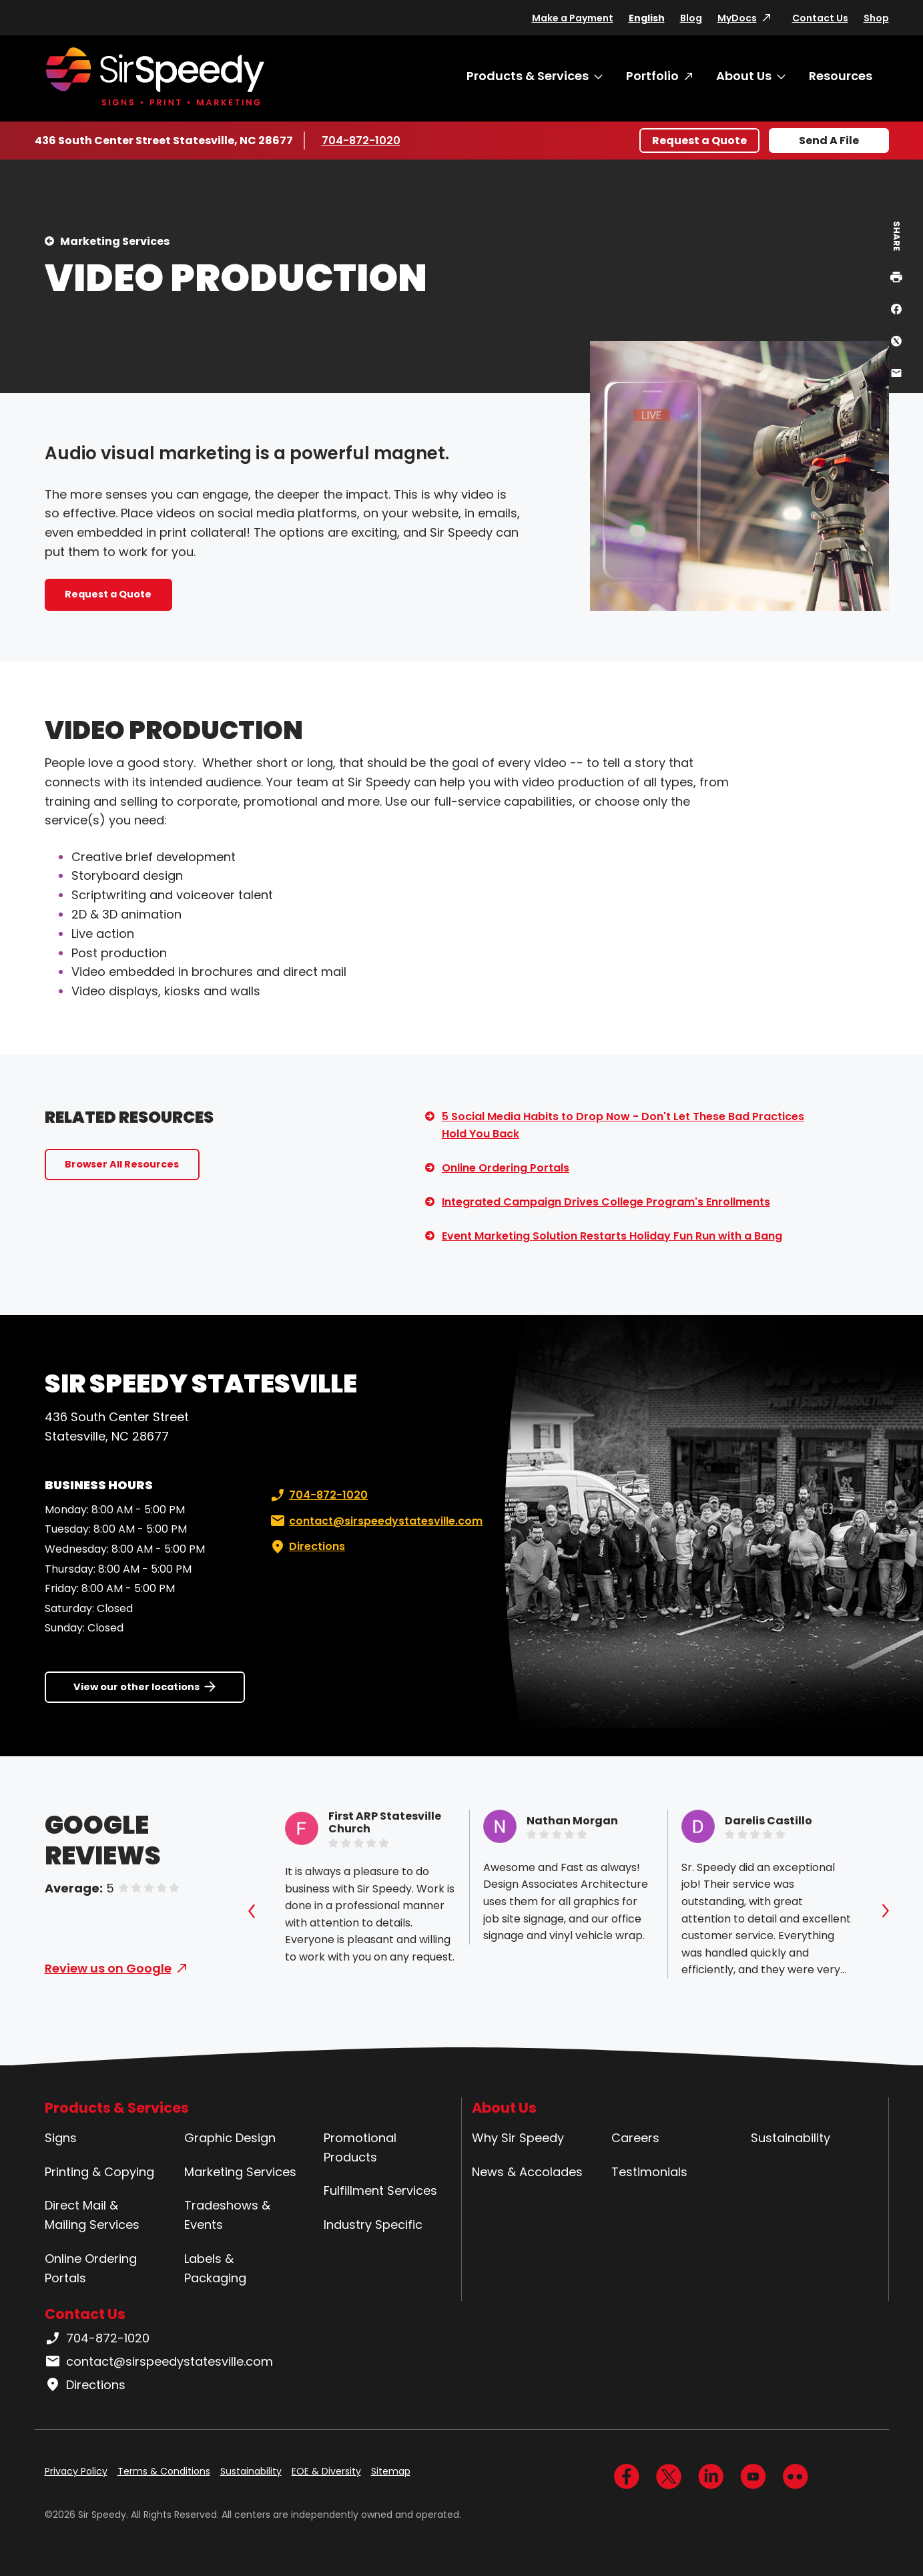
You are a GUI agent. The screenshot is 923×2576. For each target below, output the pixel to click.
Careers (635, 2137)
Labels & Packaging (215, 2268)
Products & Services (528, 75)
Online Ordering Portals (505, 1168)
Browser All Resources (122, 1164)
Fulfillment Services (380, 2190)
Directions (306, 1546)
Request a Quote (699, 140)
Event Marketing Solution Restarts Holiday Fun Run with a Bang (612, 1236)
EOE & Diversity (326, 2471)
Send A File (829, 140)
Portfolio (652, 75)
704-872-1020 (361, 140)
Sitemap (390, 2471)
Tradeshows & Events (227, 2215)
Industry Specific (373, 2224)
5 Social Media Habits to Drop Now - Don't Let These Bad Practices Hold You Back (623, 1125)
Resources (840, 75)
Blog (691, 18)
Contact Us (820, 18)
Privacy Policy (76, 2471)
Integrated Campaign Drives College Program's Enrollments (606, 1202)
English (647, 18)
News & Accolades (527, 2171)
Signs (61, 2137)
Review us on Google (108, 1968)
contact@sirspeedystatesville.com (375, 1521)
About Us (744, 75)
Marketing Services (115, 241)
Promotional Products (360, 2147)
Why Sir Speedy (518, 2137)
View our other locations (136, 1687)
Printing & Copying (99, 2171)
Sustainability (790, 2137)
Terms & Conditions (163, 2471)
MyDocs (737, 18)
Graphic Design (230, 2137)
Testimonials (649, 2171)
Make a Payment (572, 18)
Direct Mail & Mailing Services (92, 2215)
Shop (876, 18)
